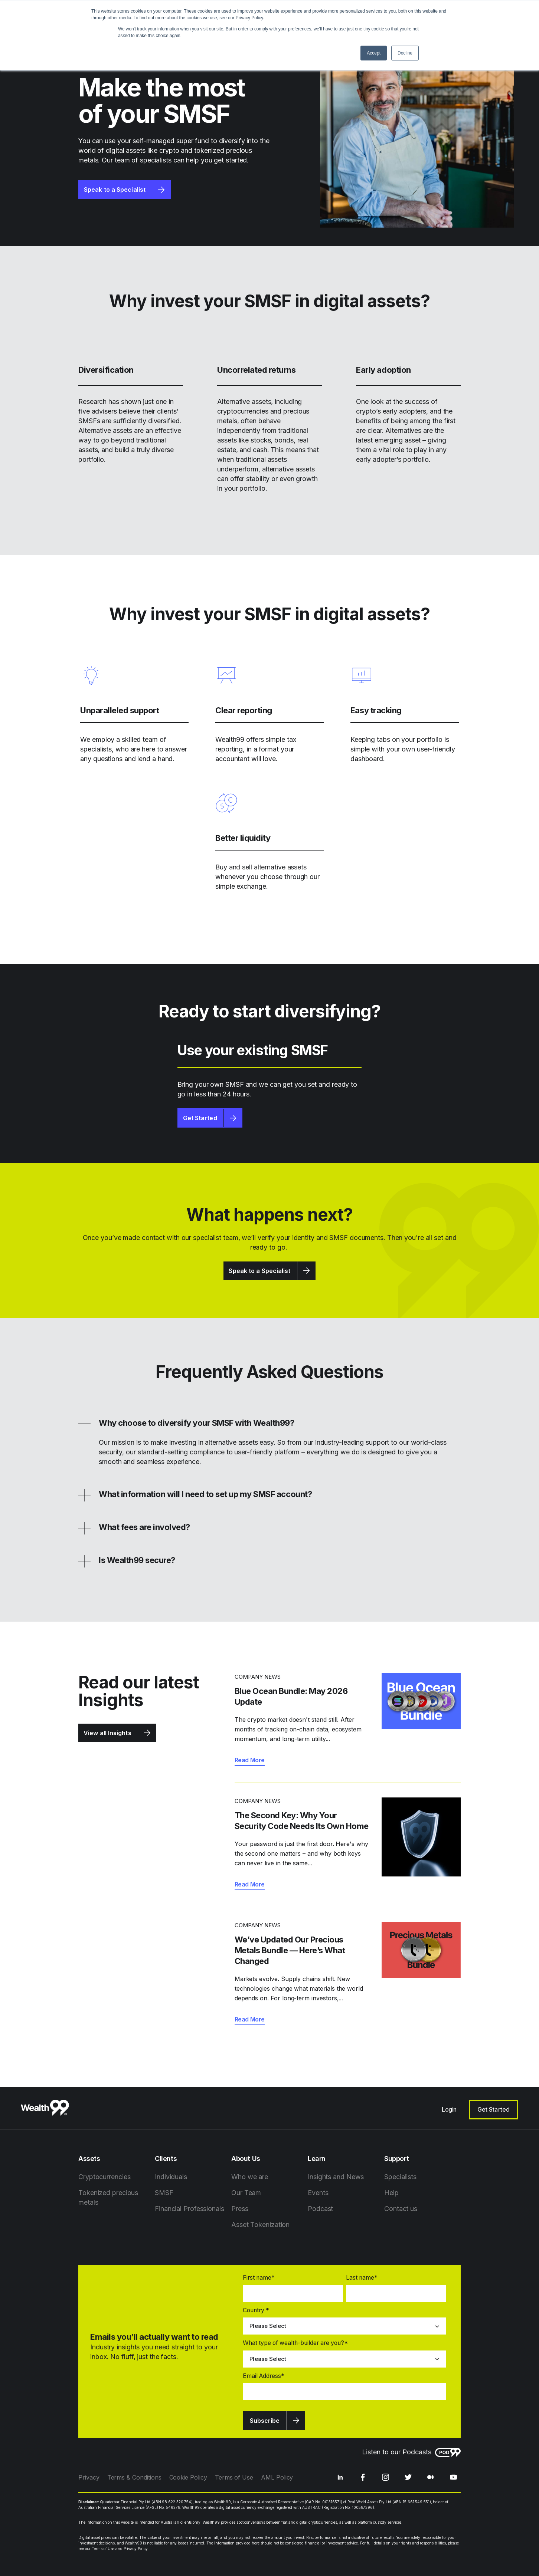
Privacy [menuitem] (88, 2477)
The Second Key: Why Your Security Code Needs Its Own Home (302, 1820)
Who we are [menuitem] (249, 2177)
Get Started (200, 1118)
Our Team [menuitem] (246, 2193)
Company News (258, 1676)
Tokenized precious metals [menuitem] (108, 2197)
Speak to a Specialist (115, 189)
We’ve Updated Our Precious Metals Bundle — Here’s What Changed (290, 1950)
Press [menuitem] (239, 2209)
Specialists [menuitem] (400, 2177)
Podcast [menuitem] (320, 2209)
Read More (250, 1760)
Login (449, 2109)
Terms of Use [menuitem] (234, 2477)
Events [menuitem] (318, 2193)
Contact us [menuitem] (400, 2209)
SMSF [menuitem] (164, 2193)
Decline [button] (405, 53)
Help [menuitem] (391, 2193)
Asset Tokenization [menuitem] (260, 2224)
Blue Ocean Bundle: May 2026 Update (291, 1696)
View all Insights (107, 1733)
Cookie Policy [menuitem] (188, 2477)
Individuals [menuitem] (171, 2177)
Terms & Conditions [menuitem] (134, 2477)
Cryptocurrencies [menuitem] (104, 2177)
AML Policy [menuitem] (277, 2477)
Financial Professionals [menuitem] (189, 2209)
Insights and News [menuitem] (336, 2177)
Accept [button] (373, 53)
